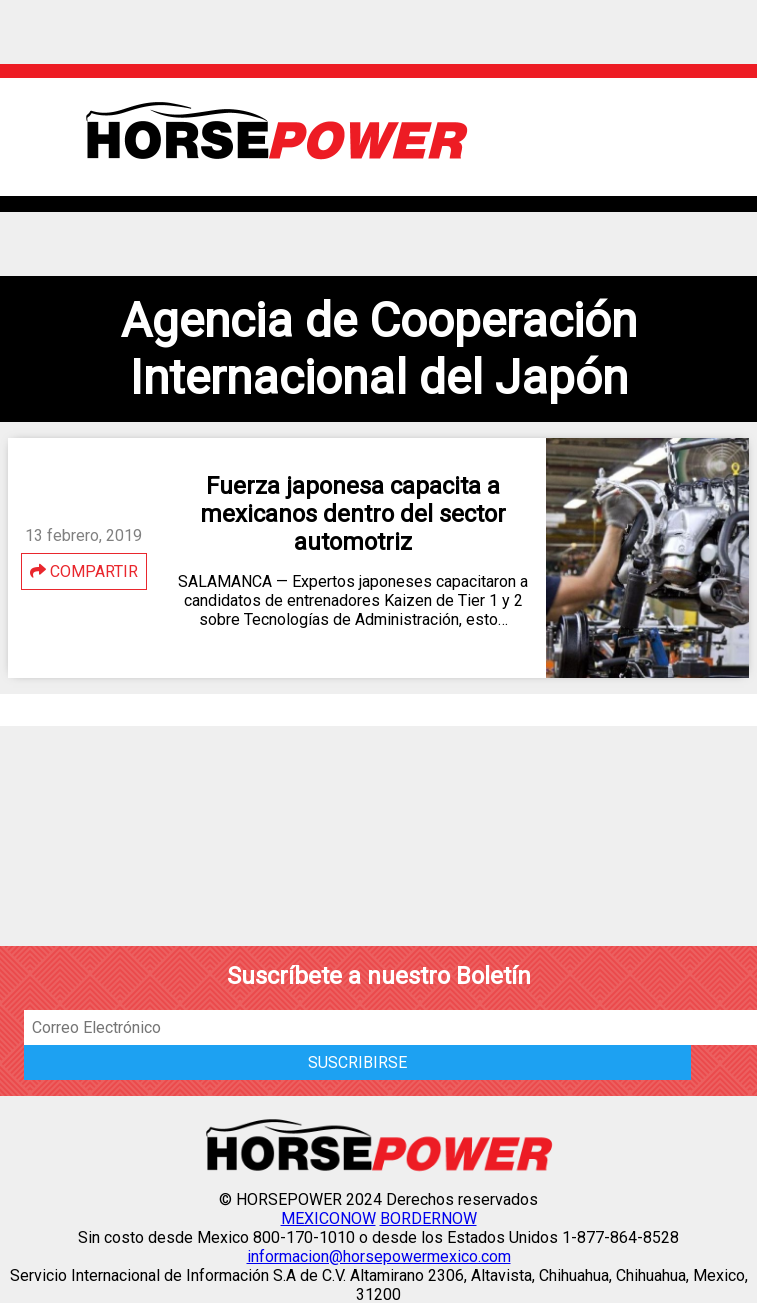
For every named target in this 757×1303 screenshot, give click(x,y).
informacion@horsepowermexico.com (379, 1256)
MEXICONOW (328, 1218)
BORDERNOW (428, 1218)
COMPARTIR (84, 571)
